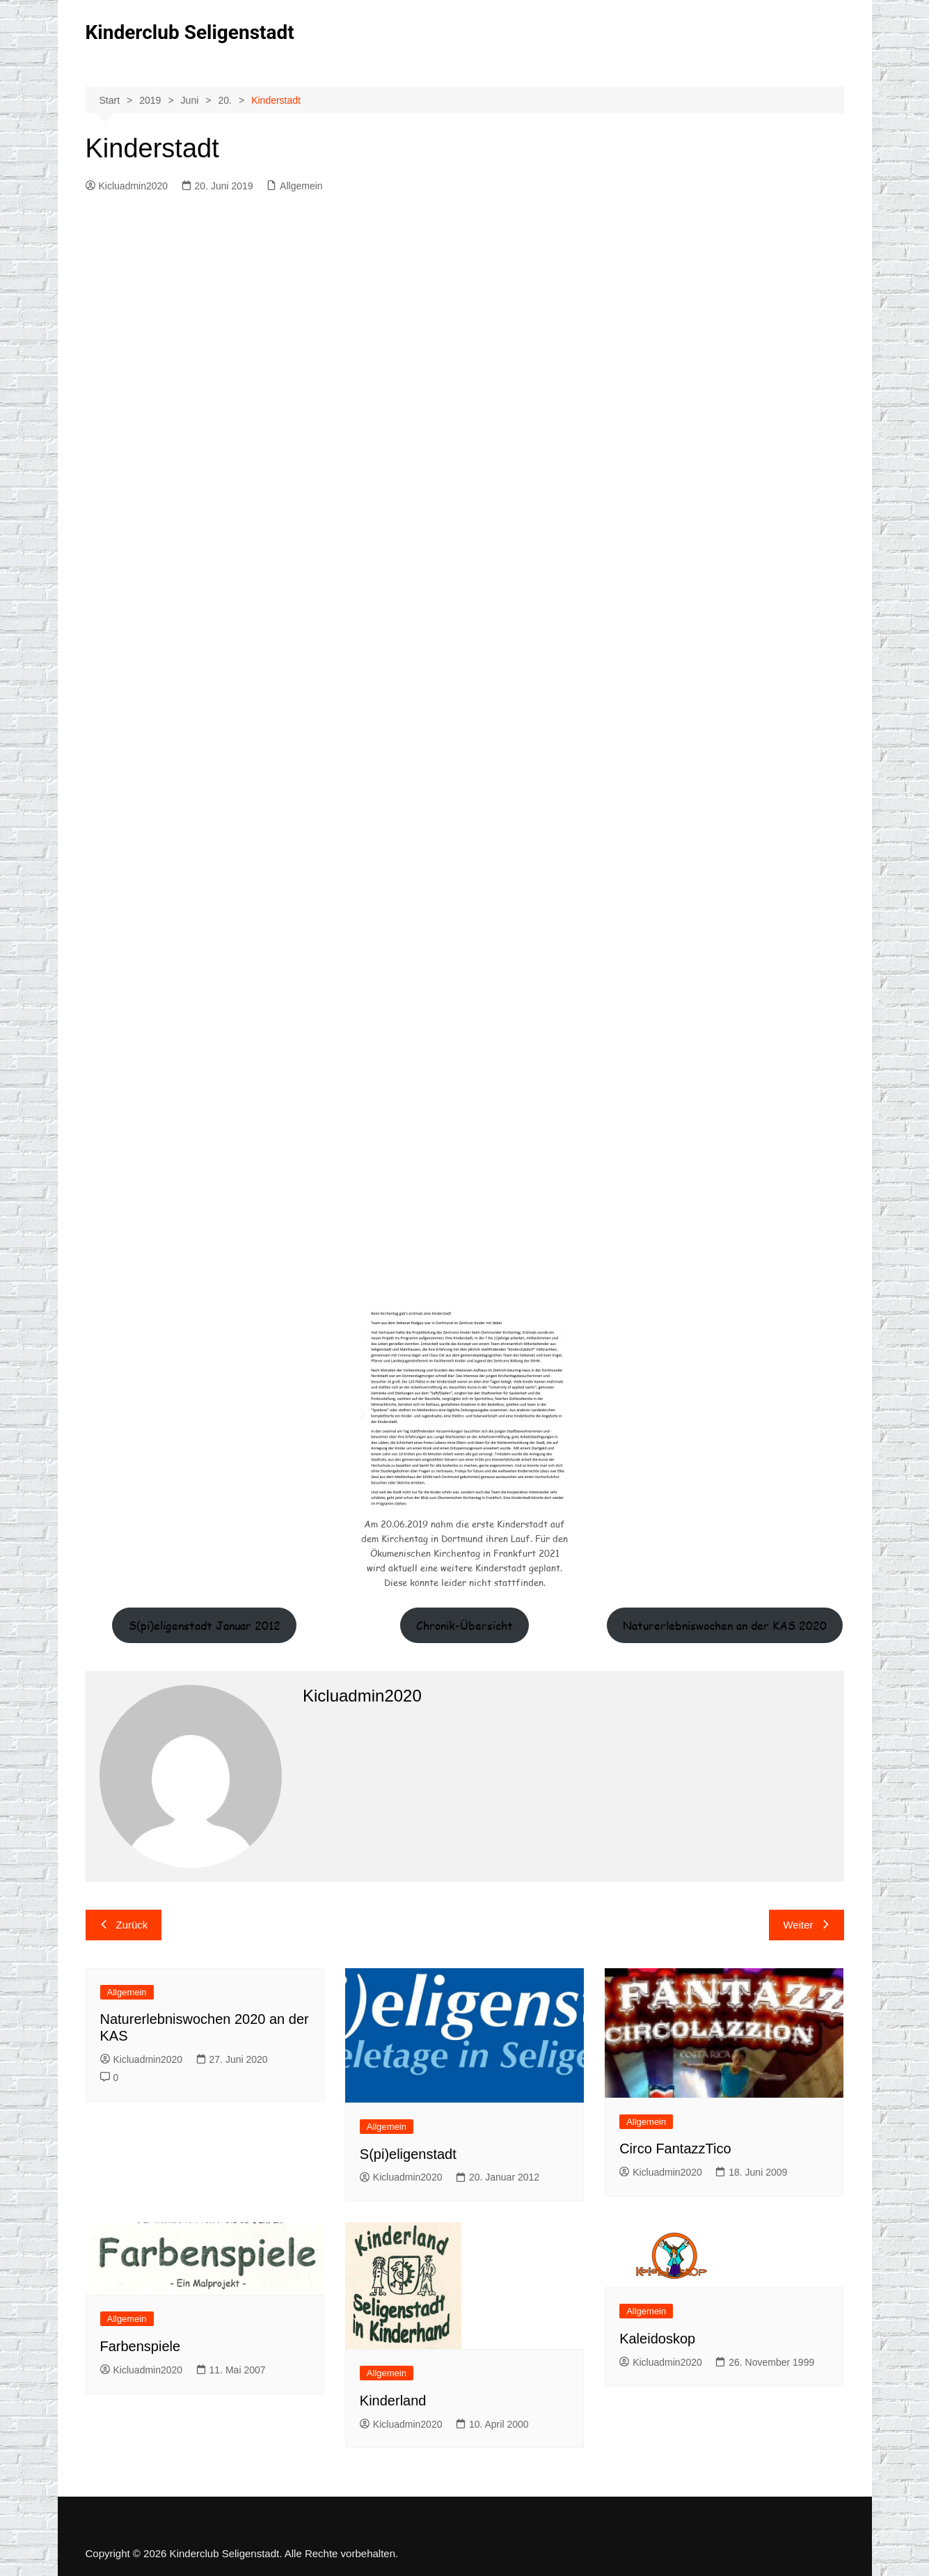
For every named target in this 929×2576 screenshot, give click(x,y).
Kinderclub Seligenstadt (190, 32)
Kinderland (393, 2400)
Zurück (124, 1925)
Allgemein (301, 185)
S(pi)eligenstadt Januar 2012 (204, 1625)
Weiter (806, 1925)
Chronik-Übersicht (464, 1625)
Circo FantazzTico (675, 2148)
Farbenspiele (140, 2346)
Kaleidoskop (657, 2338)
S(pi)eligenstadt (408, 2154)
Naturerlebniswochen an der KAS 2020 (725, 1625)
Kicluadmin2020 (127, 185)
